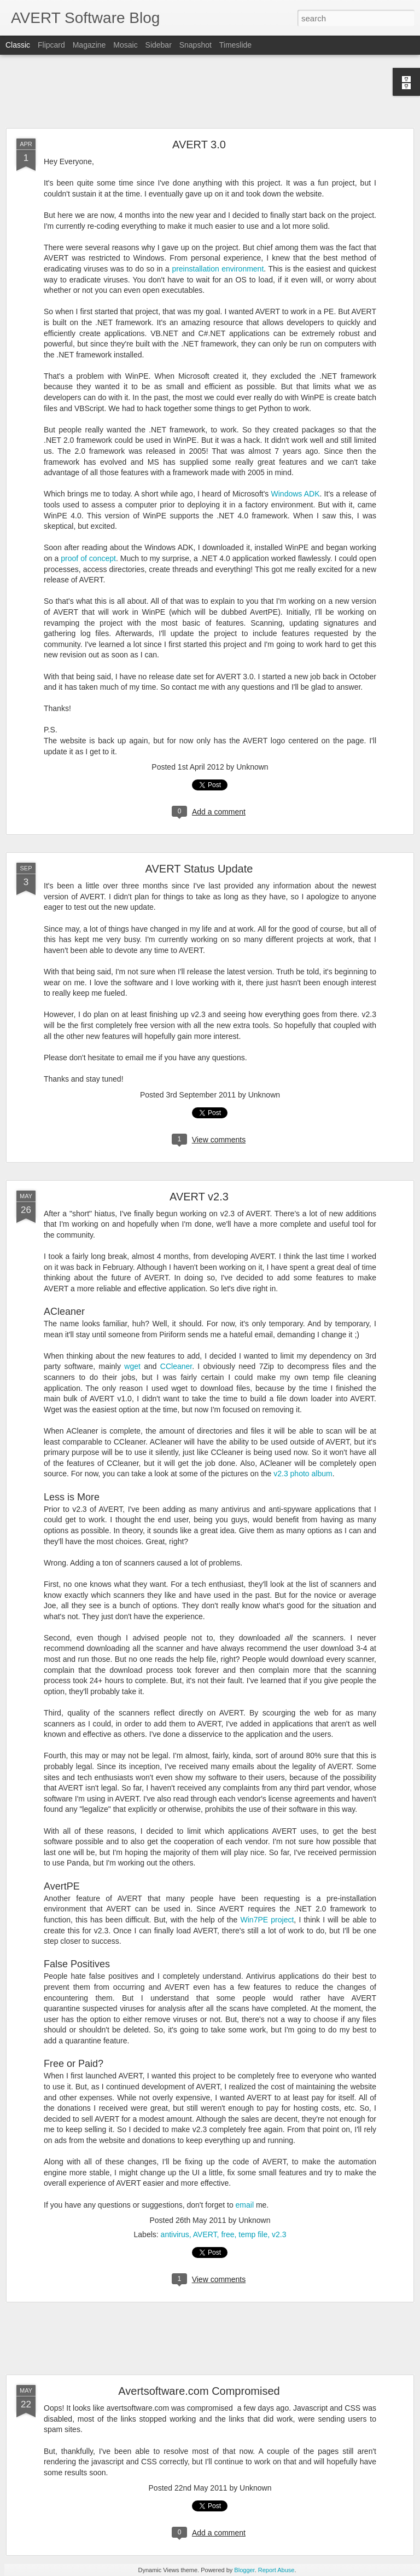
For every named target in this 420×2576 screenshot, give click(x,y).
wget (132, 1366)
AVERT (205, 2234)
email (245, 2204)
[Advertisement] (210, 92)
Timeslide (235, 45)
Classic (17, 45)
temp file (252, 2234)
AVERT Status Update (199, 869)
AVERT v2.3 (199, 1197)
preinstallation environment (218, 268)
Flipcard (51, 45)
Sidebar (158, 45)
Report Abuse (276, 2570)
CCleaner (176, 1366)
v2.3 (279, 2234)
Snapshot (195, 45)
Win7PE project (267, 1919)
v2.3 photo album (302, 1473)
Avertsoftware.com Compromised (198, 2391)
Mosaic (125, 45)
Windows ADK (295, 493)
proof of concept (88, 558)
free (227, 2234)
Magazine (89, 45)
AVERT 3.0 (199, 144)
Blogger (244, 2570)
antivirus (175, 2234)
